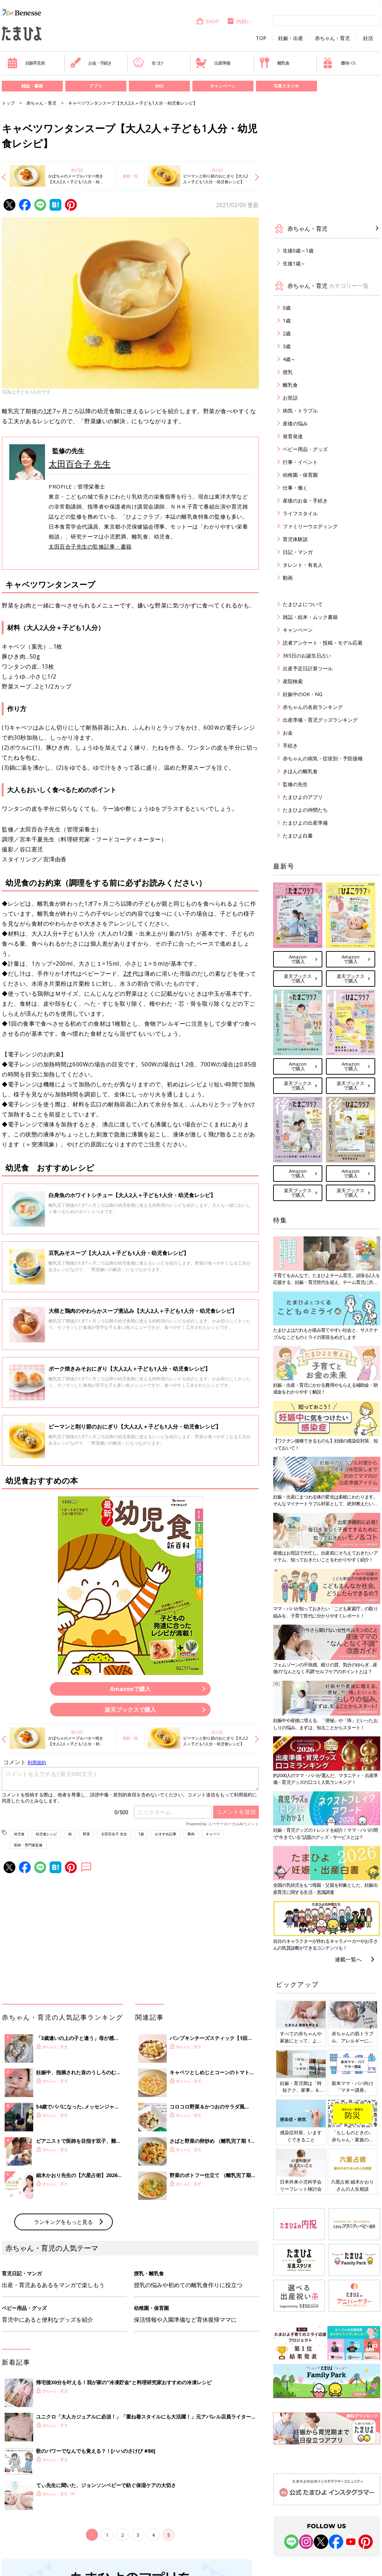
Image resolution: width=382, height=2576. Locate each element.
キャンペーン (223, 86)
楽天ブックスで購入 (130, 1710)
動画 (288, 577)
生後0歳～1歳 (298, 250)
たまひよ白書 (298, 835)
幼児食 (19, 1833)
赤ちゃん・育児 (332, 38)
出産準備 (213, 62)
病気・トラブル (300, 410)
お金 (288, 732)
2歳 (287, 333)
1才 (47, 411)
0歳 (287, 307)
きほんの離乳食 (300, 771)
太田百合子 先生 (80, 464)
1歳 (141, 1833)
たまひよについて (303, 604)
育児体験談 (295, 539)
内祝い (239, 21)
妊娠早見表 (26, 62)
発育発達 (293, 436)
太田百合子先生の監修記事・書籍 (90, 546)
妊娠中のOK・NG (302, 694)
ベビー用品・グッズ (305, 449)
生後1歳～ (294, 263)
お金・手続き (90, 62)
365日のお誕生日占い (307, 655)
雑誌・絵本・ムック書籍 (310, 617)
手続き (290, 745)
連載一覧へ (348, 1959)
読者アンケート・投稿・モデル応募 (323, 642)
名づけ (148, 62)
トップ (8, 103)
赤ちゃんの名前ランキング (313, 707)
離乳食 (274, 62)
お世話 (290, 397)
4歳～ (289, 359)
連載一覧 (130, 176)
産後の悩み (295, 423)
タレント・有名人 (303, 564)
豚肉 (191, 1833)
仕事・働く (295, 487)
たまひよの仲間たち (305, 809)
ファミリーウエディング (310, 526)
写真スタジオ (286, 86)
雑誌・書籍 (32, 86)
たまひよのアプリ (303, 797)
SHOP (207, 21)
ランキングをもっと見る (63, 2221)
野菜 (86, 1833)
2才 (127, 973)
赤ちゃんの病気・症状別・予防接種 (323, 758)
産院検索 (293, 681)
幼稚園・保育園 (300, 474)
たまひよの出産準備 (305, 822)
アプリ (95, 86)
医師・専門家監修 (28, 1844)
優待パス (339, 62)
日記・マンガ (298, 552)
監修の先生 (295, 784)
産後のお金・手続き (305, 500)
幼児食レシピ (46, 1833)
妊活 (368, 38)
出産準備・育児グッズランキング (320, 719)
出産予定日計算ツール (308, 668)
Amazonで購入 (130, 1689)
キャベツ (213, 1833)
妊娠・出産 (290, 38)
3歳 (287, 346)
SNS (159, 86)
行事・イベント (300, 462)
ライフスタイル (300, 513)
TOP (261, 38)
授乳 (288, 372)
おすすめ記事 (165, 1833)
